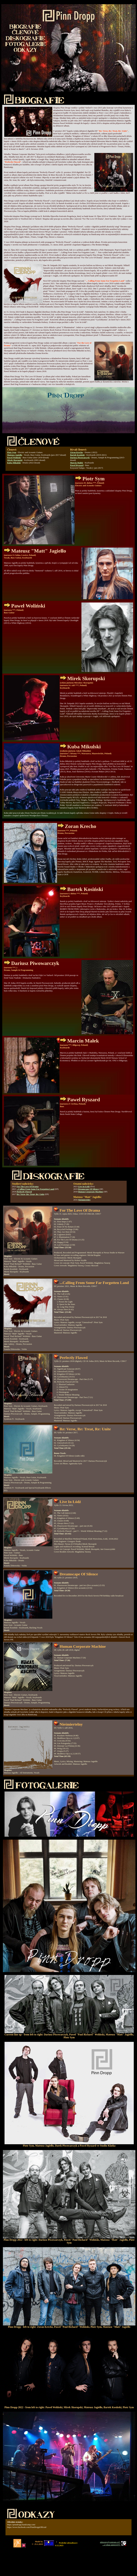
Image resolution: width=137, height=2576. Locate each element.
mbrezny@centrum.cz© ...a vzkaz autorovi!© (110, 2543)
